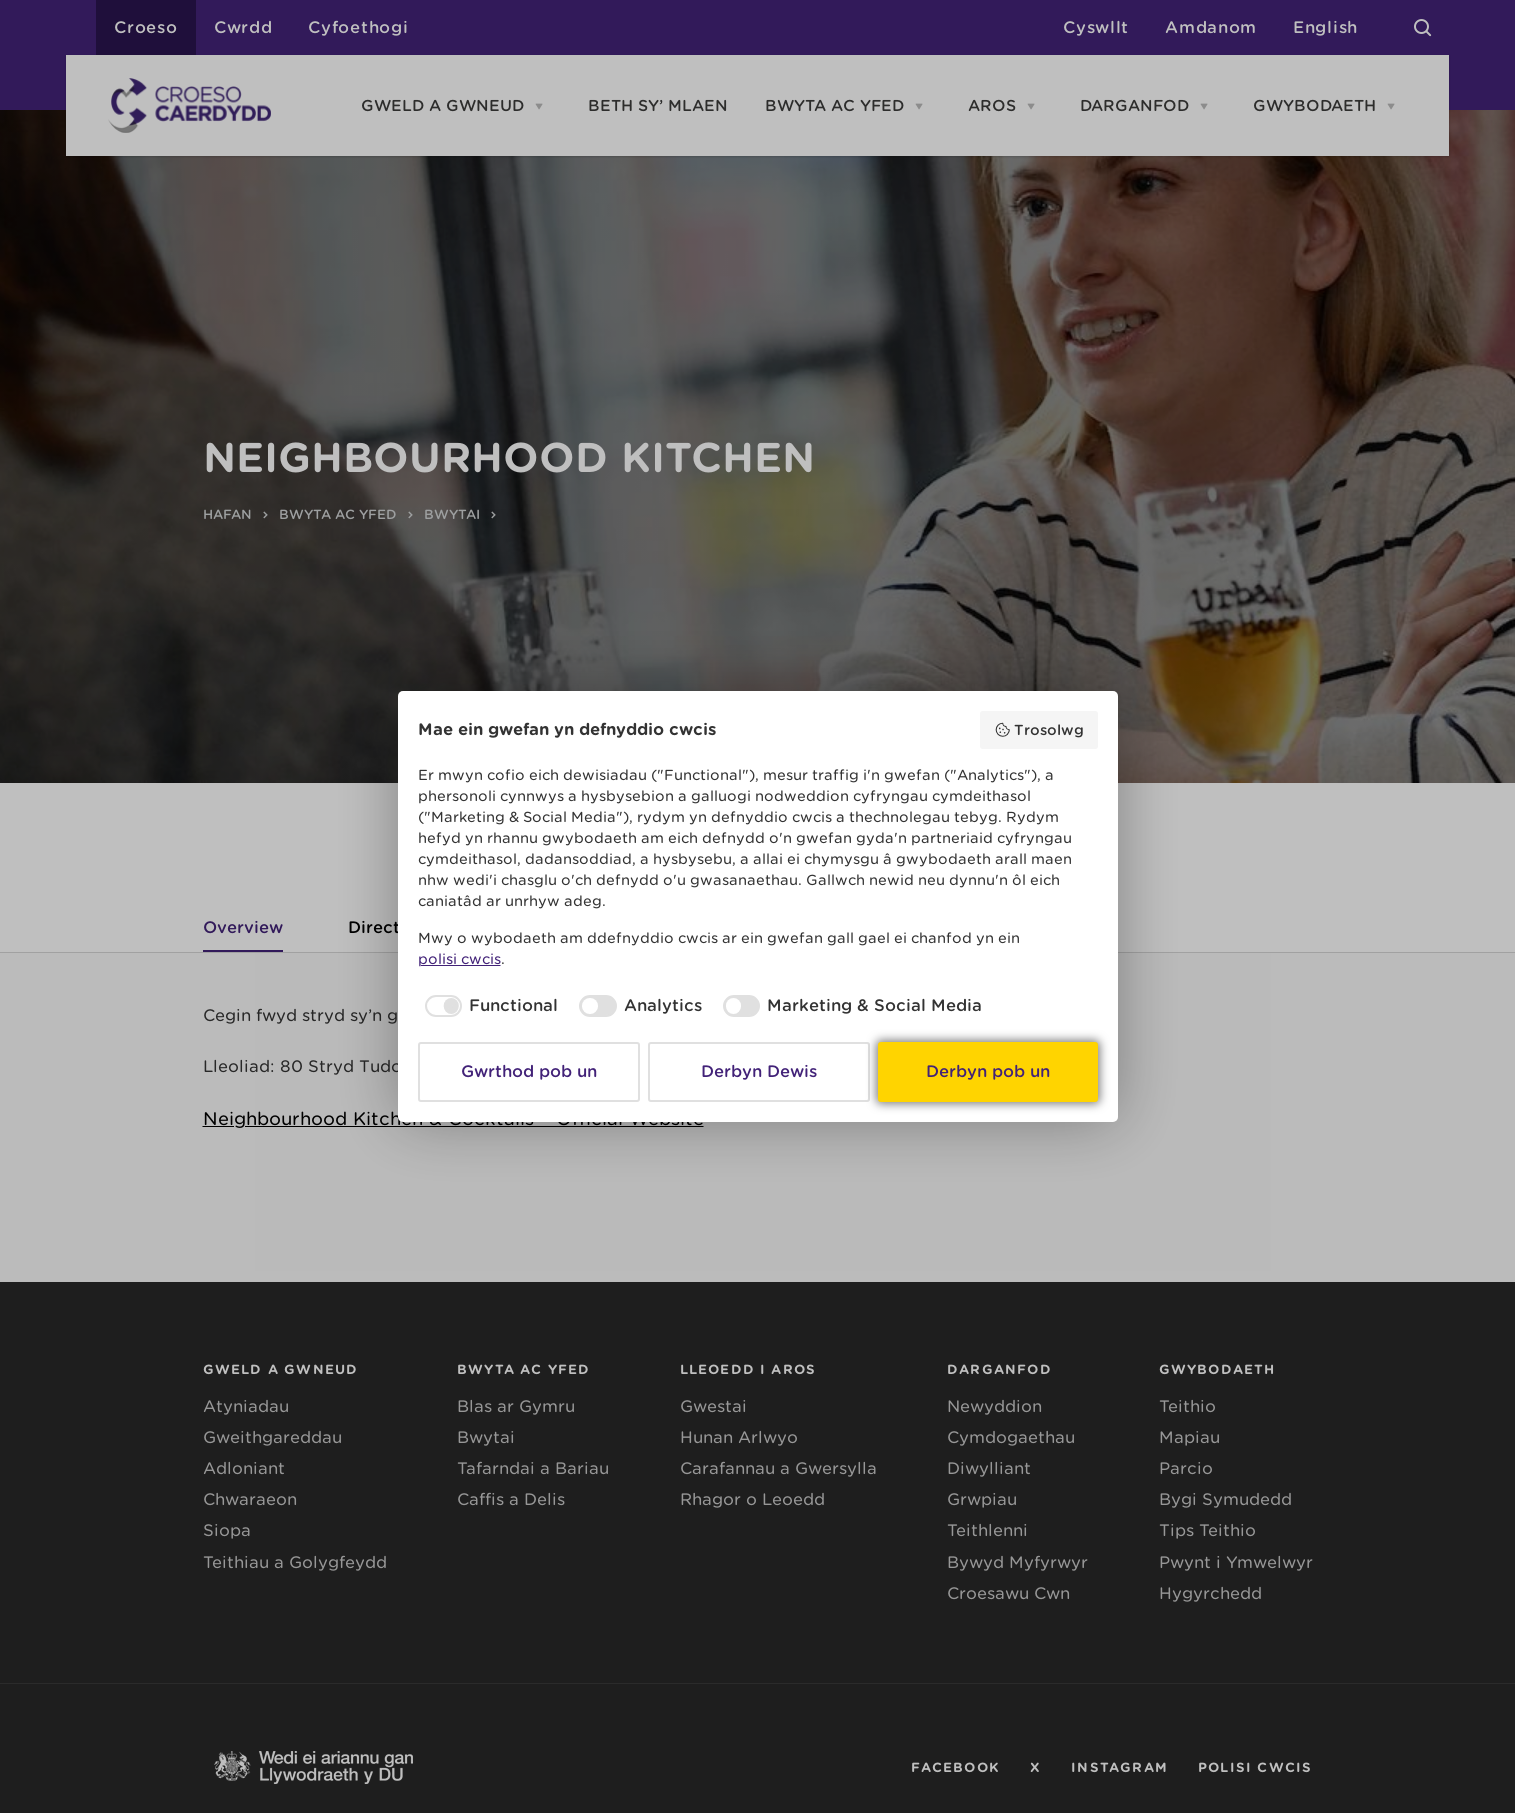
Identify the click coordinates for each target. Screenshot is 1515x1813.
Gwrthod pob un (529, 1071)
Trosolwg (1039, 730)
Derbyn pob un (988, 1071)
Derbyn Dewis (759, 1071)
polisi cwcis (459, 959)
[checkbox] (488, 1006)
